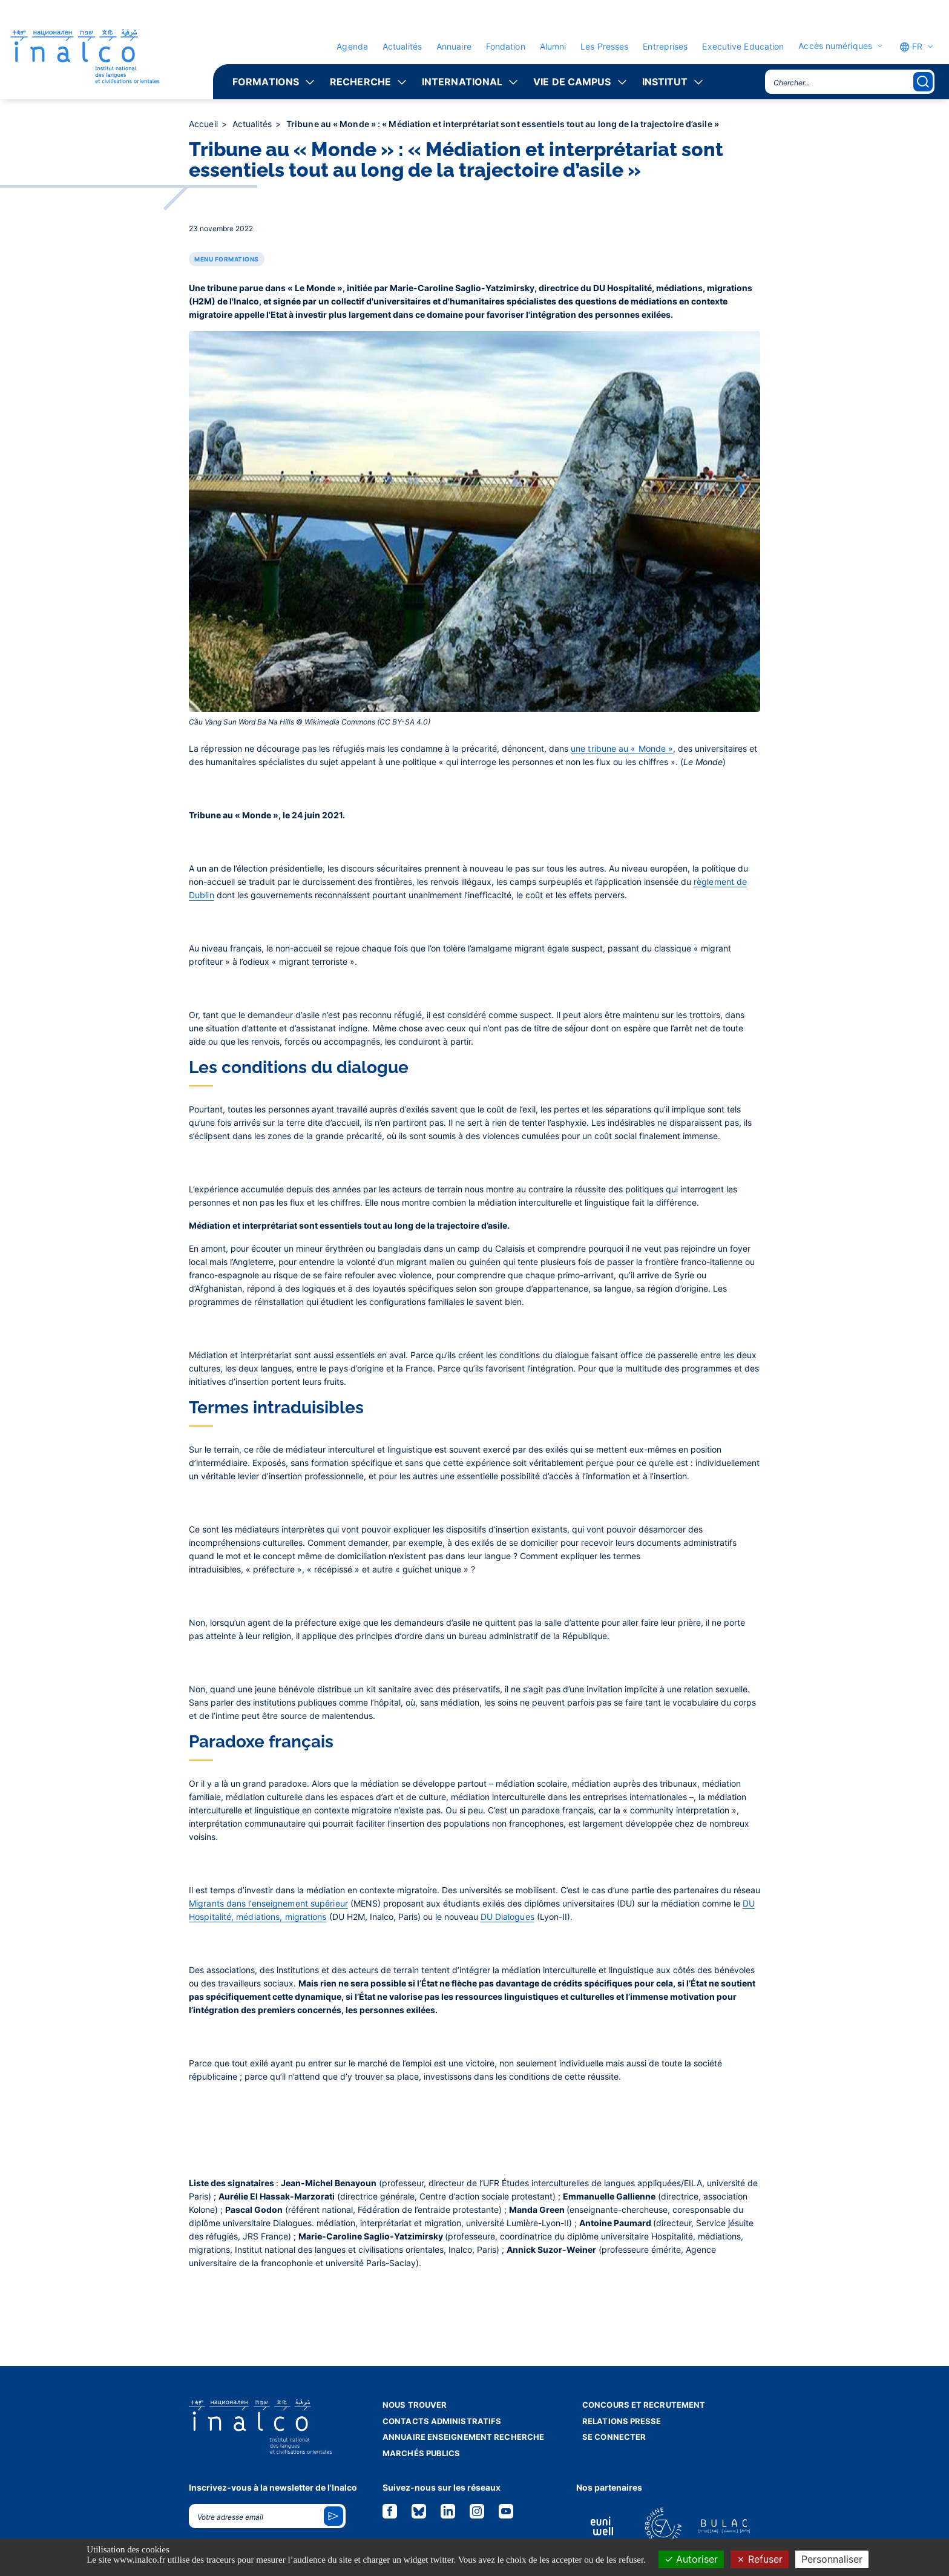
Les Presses (604, 46)
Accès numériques (835, 46)
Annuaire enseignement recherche (463, 2437)
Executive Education (743, 46)
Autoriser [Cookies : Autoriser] (691, 2559)
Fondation (505, 46)
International (462, 82)
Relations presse (622, 2421)
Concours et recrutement (643, 2405)
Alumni (553, 46)
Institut (665, 82)
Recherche (360, 82)
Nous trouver (415, 2405)
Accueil (204, 124)
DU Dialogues (507, 1916)
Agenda (352, 46)
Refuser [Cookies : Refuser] (760, 2559)
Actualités (402, 46)
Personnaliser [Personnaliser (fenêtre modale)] (831, 2559)
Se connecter (614, 2437)
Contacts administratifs (442, 2421)
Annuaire (453, 46)
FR (910, 46)
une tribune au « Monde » (622, 748)
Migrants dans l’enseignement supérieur (268, 1903)
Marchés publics (422, 2453)
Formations (265, 82)
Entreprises (665, 46)
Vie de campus (572, 82)
